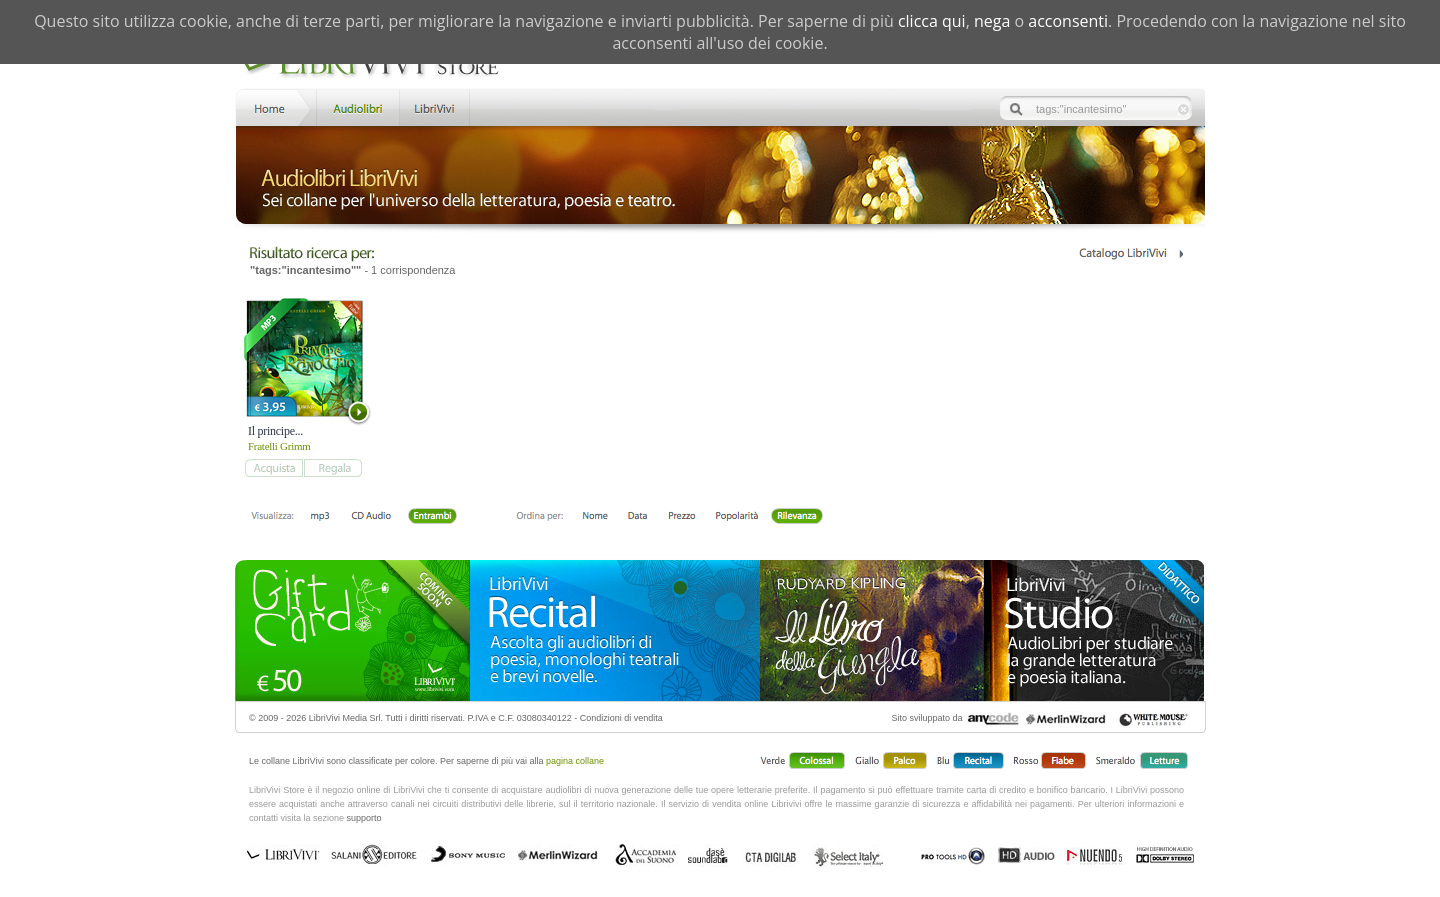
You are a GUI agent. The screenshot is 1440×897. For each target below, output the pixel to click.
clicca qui (932, 21)
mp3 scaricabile (320, 517)
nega (992, 21)
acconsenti (1068, 21)
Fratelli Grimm (279, 446)
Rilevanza (796, 517)
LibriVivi (434, 106)
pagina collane (575, 761)
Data (637, 517)
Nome (595, 517)
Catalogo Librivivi (1130, 253)
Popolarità (736, 517)
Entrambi (432, 517)
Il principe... (275, 431)
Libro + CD (371, 517)
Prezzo (681, 517)
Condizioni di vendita (621, 718)
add (273, 468)
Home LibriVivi (274, 106)
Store (356, 106)
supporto (364, 818)
